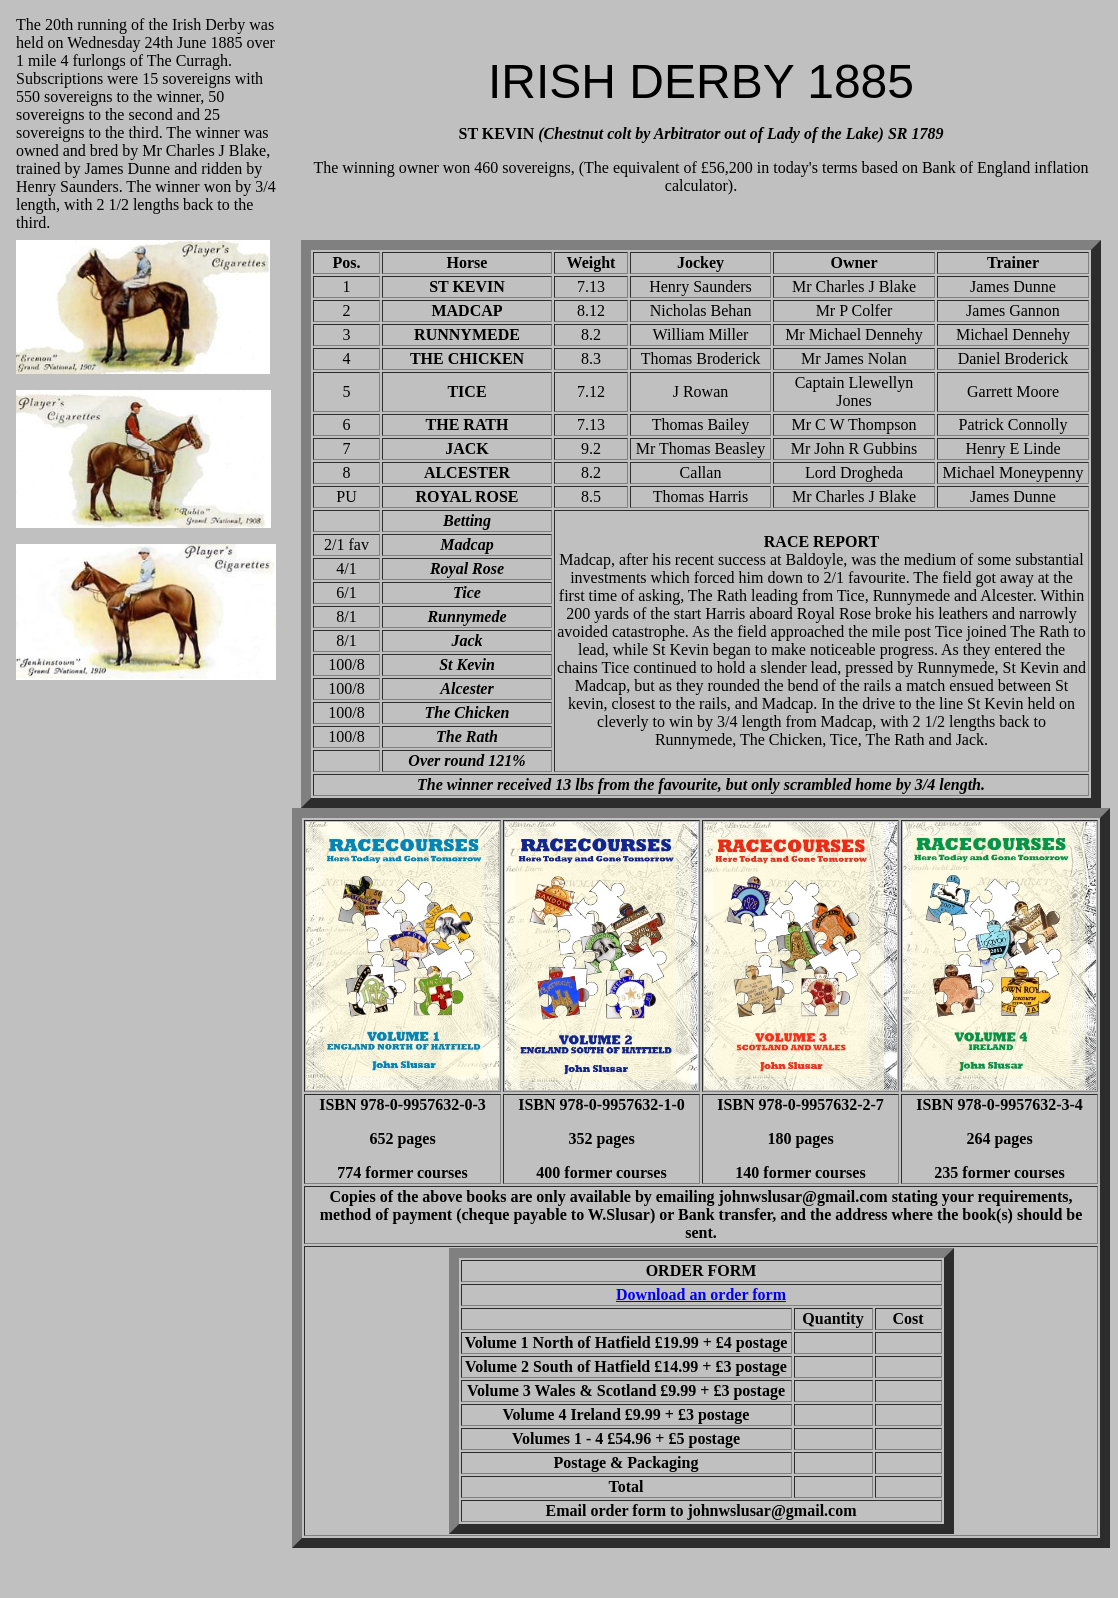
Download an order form (701, 1294)
